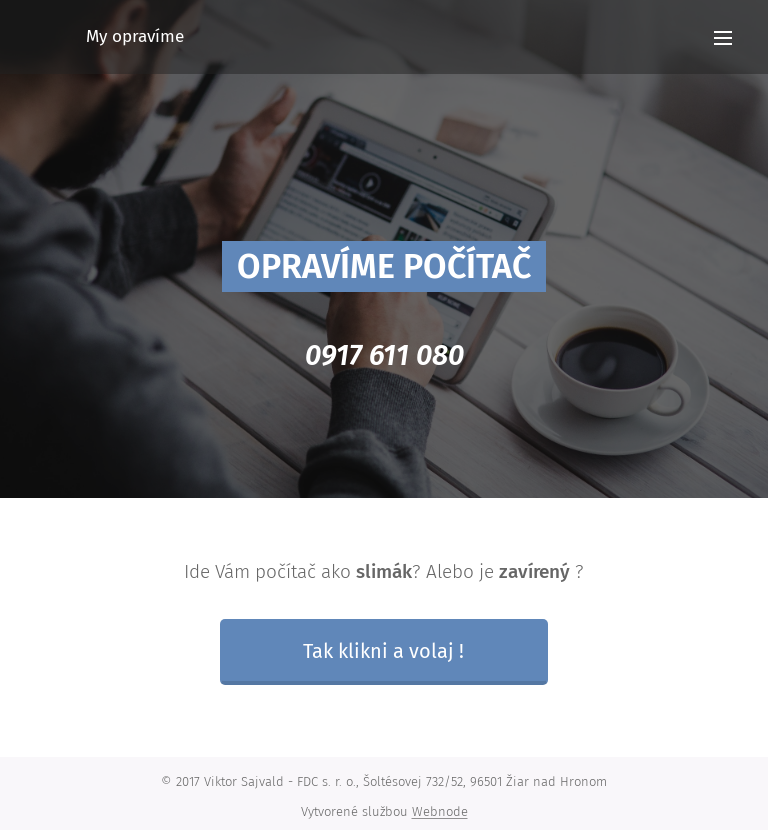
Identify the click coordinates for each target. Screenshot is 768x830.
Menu (723, 38)
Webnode (440, 811)
